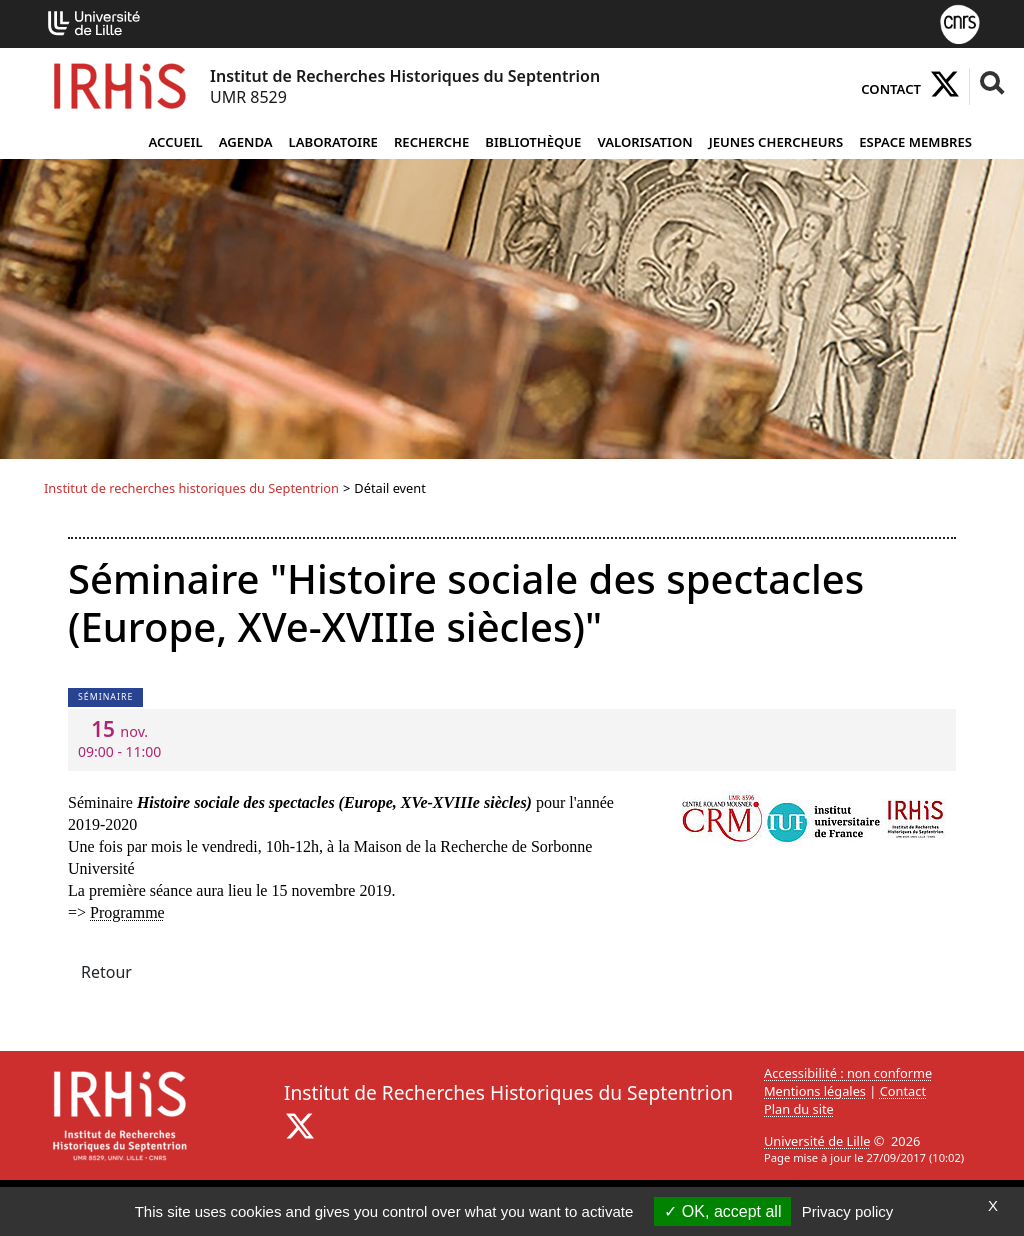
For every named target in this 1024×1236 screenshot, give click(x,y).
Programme (127, 912)
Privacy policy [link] (848, 1211)
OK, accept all (722, 1211)
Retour (106, 972)
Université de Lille (817, 1141)
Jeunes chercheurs (776, 142)
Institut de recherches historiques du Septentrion (191, 488)
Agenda (246, 142)
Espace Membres (915, 142)
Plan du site (799, 1109)
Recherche (431, 142)
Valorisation (644, 142)
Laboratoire (333, 142)
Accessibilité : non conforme (848, 1073)
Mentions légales (815, 1091)
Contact (891, 89)
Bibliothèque (533, 142)
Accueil (175, 142)
